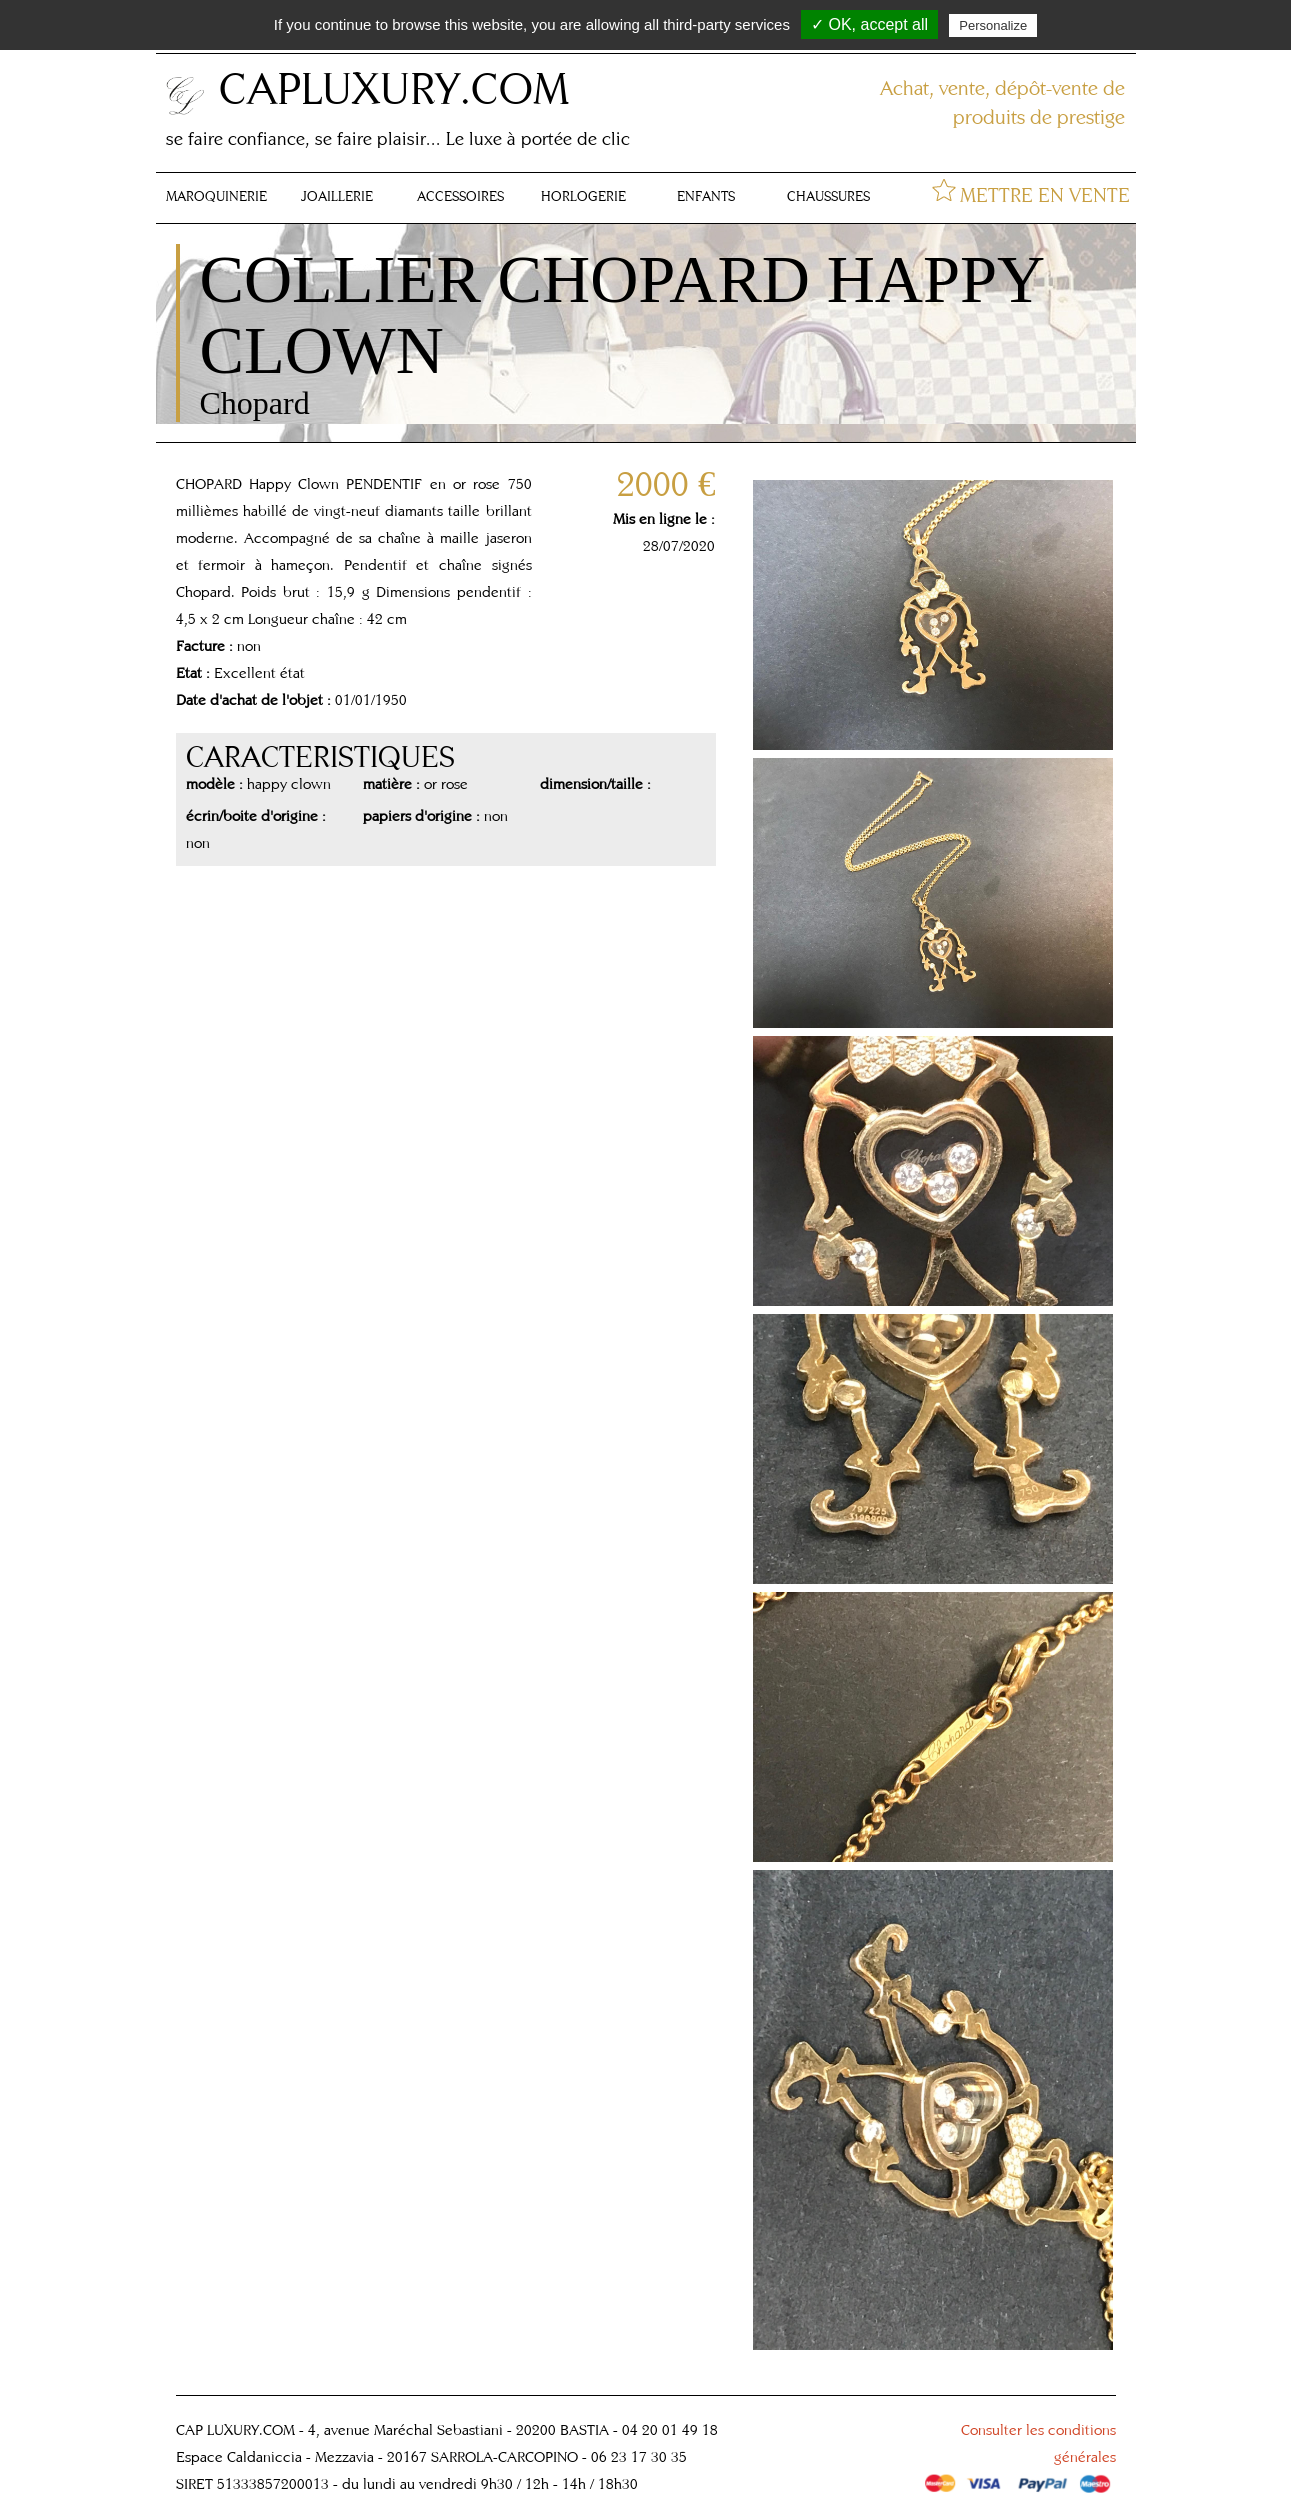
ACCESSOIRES (460, 196)
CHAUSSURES (828, 196)
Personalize (993, 25)
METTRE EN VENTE (1045, 194)
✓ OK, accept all (869, 24)
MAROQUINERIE (216, 196)
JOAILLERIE (337, 196)
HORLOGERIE (583, 196)
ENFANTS (706, 196)
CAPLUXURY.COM (394, 87)
